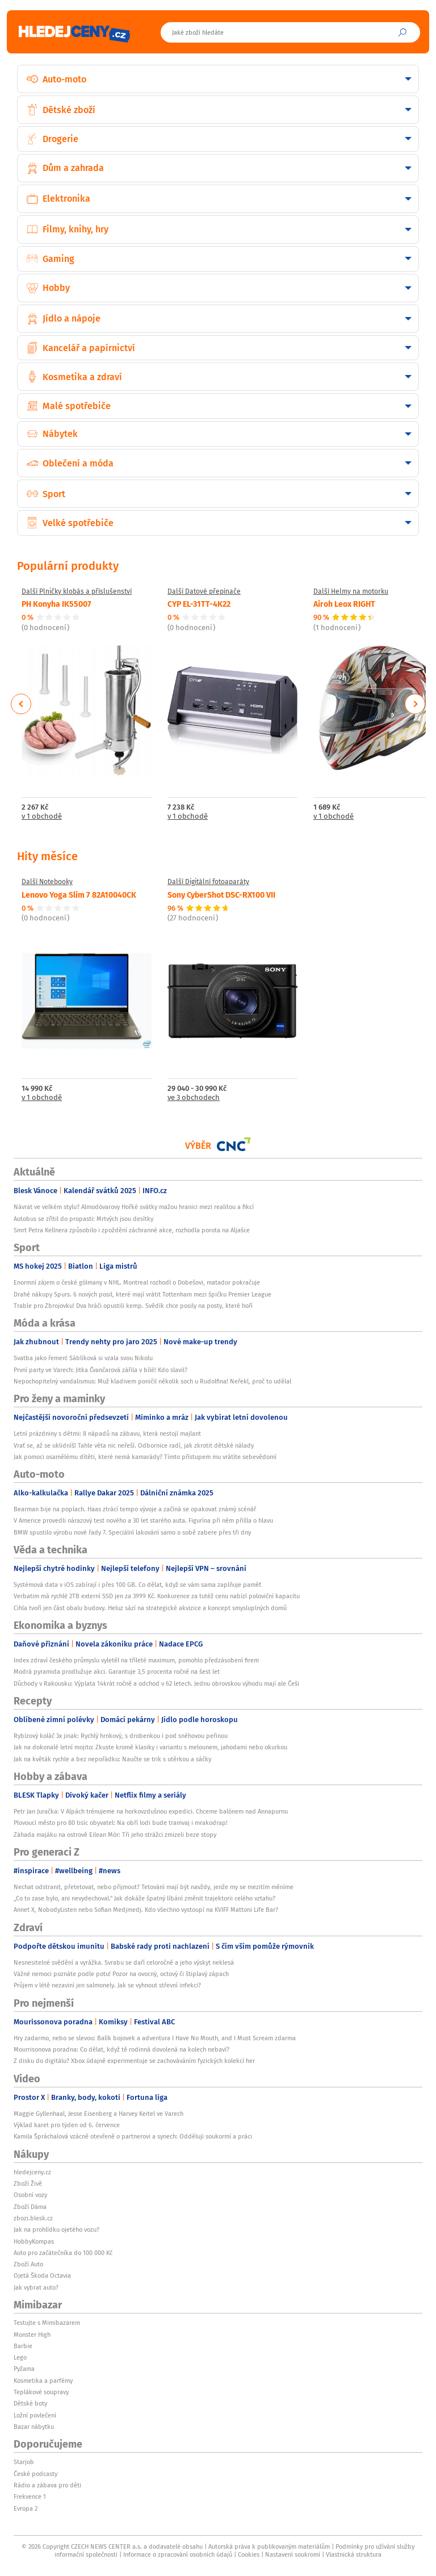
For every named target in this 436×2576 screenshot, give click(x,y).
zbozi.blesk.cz (33, 2218)
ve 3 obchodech (193, 1098)
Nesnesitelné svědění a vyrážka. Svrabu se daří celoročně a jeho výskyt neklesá (124, 1962)
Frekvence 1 (30, 2496)
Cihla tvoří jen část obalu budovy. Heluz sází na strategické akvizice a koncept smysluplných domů (150, 1607)
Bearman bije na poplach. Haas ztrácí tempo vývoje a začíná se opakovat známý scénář (135, 1509)
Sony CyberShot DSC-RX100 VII (221, 894)
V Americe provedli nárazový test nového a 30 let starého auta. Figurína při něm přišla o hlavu (143, 1520)
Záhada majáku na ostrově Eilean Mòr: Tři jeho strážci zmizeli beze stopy (115, 1834)
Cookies (248, 2554)
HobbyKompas (34, 2241)
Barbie (23, 2345)
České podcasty (35, 2473)
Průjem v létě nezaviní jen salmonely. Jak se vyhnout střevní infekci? (107, 1985)
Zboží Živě (28, 2183)
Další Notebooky (47, 881)
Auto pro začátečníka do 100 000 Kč (63, 2252)
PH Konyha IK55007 (56, 603)
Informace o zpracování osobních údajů (177, 2554)
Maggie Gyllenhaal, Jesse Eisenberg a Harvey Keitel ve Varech (98, 2113)
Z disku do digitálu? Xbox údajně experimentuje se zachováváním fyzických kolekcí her (134, 2060)
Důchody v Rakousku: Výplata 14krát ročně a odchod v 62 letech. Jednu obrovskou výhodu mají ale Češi (156, 1683)
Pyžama (24, 2368)
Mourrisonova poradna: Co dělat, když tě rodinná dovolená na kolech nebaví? (121, 2049)
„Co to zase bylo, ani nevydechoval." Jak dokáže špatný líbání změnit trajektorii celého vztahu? (144, 1898)
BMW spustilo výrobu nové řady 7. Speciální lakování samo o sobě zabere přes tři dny (132, 1532)
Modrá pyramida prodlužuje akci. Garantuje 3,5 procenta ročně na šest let (117, 1671)
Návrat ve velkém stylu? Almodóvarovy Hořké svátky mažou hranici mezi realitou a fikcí (134, 1206)
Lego (20, 2357)
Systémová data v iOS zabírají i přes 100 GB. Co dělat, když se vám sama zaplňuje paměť (137, 1584)
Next (415, 704)
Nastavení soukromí (292, 2554)
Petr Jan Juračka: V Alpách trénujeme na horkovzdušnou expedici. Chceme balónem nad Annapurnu (151, 1811)
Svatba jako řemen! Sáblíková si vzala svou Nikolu (83, 1357)
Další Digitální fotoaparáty (208, 881)
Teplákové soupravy (41, 2391)
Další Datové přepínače (204, 591)
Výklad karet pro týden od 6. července (67, 2124)
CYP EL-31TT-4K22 (198, 603)
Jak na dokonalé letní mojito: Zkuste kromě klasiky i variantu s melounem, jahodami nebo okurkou (150, 1747)
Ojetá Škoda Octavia (42, 2275)
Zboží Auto (28, 2264)
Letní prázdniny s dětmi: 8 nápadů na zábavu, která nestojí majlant (107, 1433)
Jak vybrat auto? (36, 2287)
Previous (21, 704)
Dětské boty (30, 2403)
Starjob (24, 2461)
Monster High (32, 2334)
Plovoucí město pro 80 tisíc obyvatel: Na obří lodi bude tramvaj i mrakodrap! (121, 1822)
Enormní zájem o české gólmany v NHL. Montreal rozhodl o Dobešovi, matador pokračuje (137, 1282)
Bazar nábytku (34, 2426)
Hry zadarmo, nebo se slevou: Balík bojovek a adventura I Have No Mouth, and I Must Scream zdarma (155, 2038)
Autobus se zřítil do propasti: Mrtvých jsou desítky (83, 1218)
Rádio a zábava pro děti (47, 2485)
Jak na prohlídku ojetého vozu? (56, 2229)
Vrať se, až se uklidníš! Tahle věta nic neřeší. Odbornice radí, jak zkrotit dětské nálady (134, 1445)
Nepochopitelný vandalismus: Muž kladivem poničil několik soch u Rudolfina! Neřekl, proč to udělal (152, 1381)
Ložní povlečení (35, 2415)
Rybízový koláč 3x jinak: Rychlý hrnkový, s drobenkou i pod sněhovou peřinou (121, 1735)
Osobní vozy (30, 2194)
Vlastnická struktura (354, 2554)
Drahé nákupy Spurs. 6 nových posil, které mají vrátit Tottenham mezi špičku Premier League (142, 1294)
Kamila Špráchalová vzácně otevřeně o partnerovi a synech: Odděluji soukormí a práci (133, 2136)
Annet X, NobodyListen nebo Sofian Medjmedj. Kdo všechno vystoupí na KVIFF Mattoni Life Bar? (146, 1909)
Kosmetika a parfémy (43, 2380)
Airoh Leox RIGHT (344, 603)
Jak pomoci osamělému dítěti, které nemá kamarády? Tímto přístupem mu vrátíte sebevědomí (145, 1456)
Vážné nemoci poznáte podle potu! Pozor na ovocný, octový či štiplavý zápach (121, 1973)
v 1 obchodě (42, 817)
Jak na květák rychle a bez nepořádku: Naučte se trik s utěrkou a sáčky (112, 1759)
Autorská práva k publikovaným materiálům (269, 2546)
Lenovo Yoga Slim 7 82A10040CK (79, 894)
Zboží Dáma (30, 2206)
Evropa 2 (25, 2508)
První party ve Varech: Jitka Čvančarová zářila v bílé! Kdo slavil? (100, 1369)
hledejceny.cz (32, 2172)
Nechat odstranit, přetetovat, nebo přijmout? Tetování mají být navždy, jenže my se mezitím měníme (154, 1886)
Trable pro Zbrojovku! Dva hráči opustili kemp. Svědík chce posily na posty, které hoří (133, 1305)
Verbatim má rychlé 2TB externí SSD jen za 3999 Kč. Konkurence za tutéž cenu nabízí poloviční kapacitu (157, 1595)
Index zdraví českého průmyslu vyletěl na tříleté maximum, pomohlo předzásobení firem (136, 1660)
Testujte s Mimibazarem (47, 2322)
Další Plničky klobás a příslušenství (77, 591)
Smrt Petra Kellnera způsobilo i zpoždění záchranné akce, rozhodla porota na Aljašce (132, 1230)
